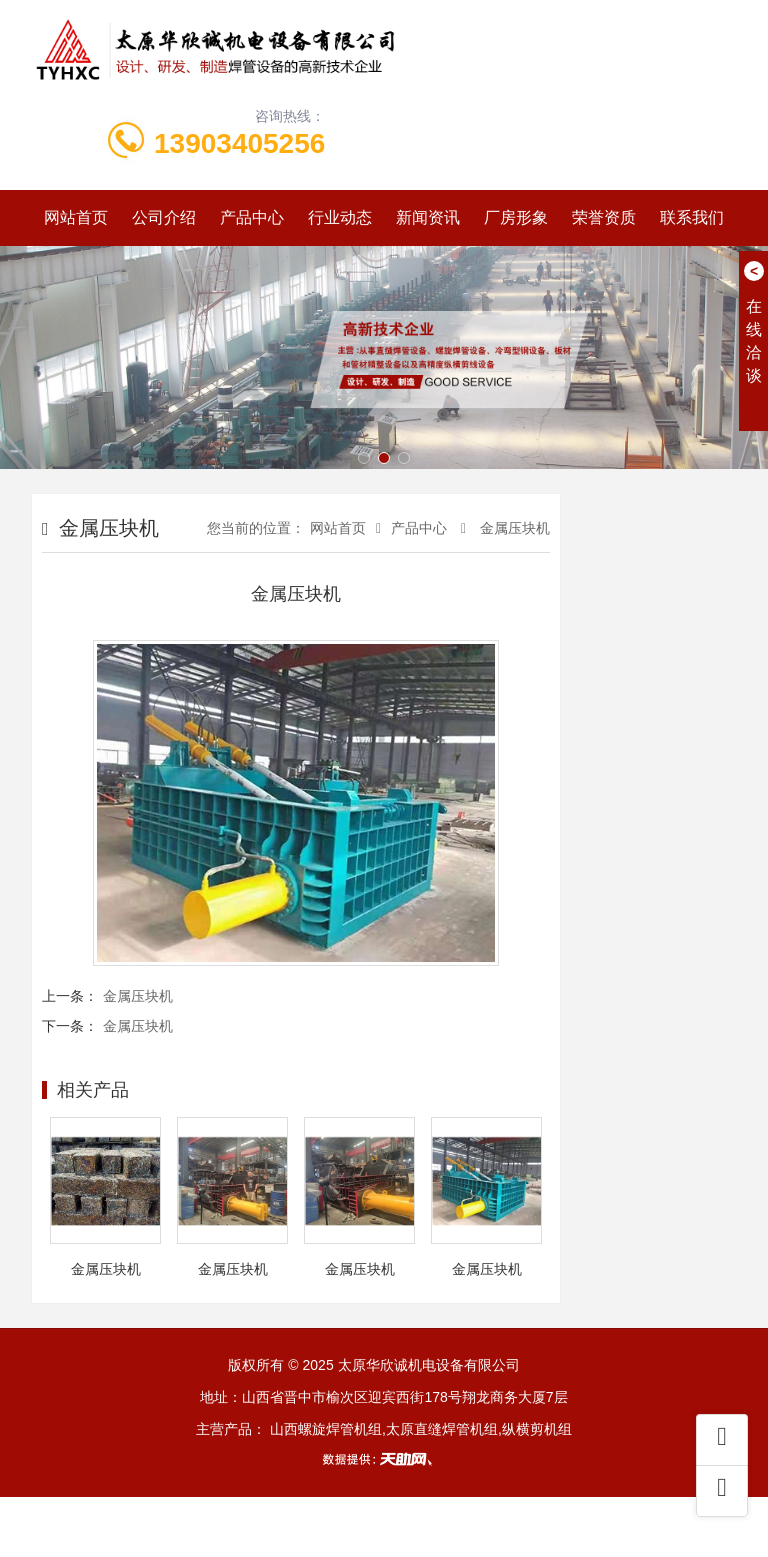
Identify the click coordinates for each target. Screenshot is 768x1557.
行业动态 (340, 217)
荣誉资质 (604, 217)
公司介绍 (164, 217)
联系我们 (692, 217)
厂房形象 (516, 217)
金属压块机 (513, 528)
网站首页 (76, 217)
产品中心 (252, 217)
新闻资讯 (428, 217)
